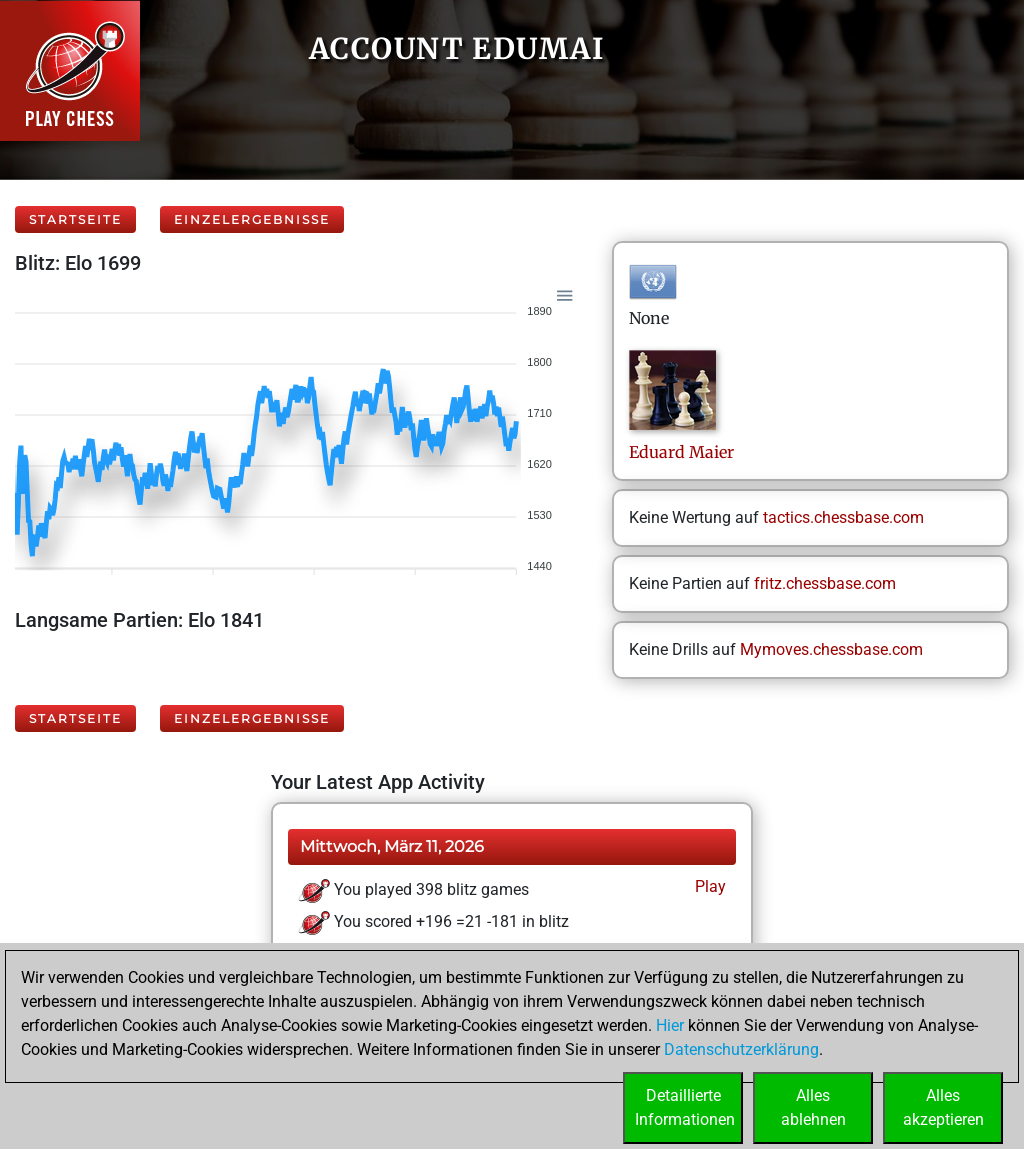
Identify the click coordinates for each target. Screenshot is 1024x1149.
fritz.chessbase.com (825, 583)
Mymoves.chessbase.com (831, 649)
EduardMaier (681, 452)
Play (708, 886)
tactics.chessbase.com (843, 517)
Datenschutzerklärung (741, 1049)
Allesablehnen (813, 1107)
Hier (670, 1025)
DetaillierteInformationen (685, 1107)
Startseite (75, 219)
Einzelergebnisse (252, 219)
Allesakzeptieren (943, 1107)
